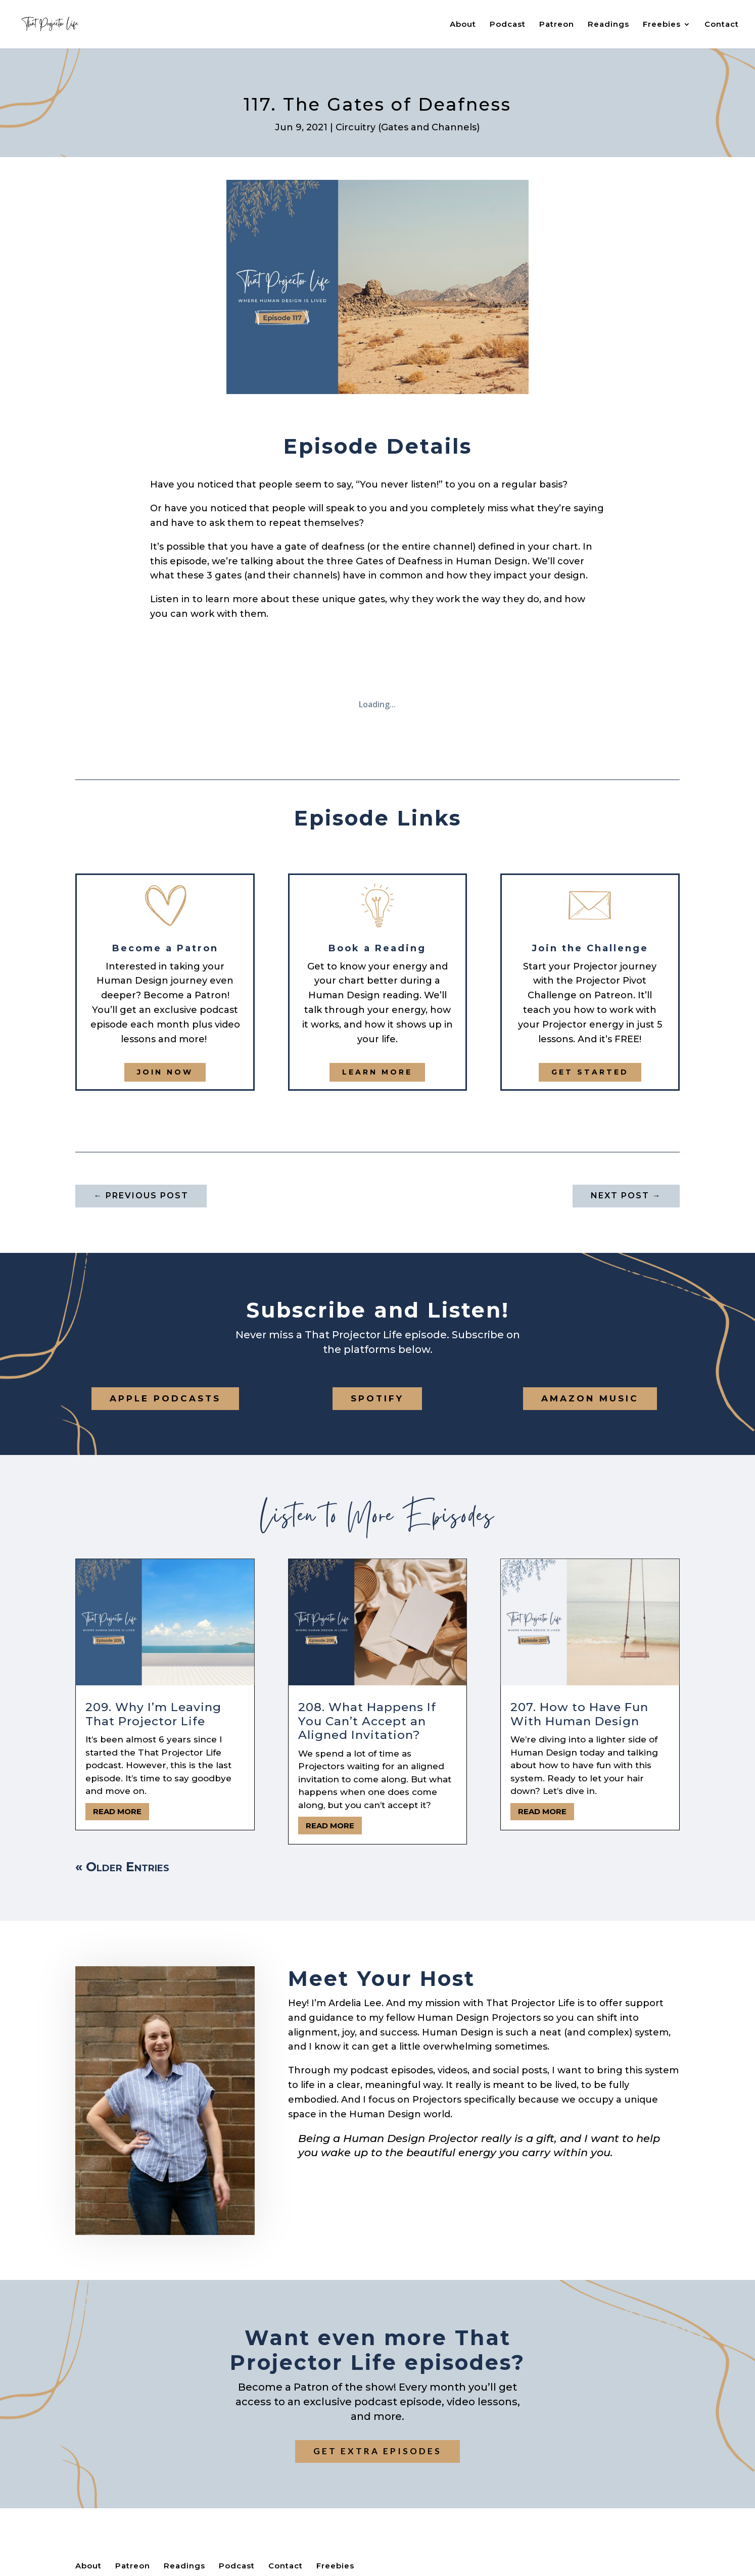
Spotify (377, 1398)
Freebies (662, 25)
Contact (721, 25)
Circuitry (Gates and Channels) (408, 127)
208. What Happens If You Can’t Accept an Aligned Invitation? (367, 1721)
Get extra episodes (377, 2451)
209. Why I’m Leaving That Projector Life (153, 1714)
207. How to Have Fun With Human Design (579, 1714)
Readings (608, 25)
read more (117, 1811)
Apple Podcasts (165, 1398)
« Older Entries (122, 1866)
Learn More (377, 1072)
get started (590, 1072)
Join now (165, 1072)
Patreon (556, 25)
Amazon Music (590, 1398)
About (463, 25)
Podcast (508, 25)
